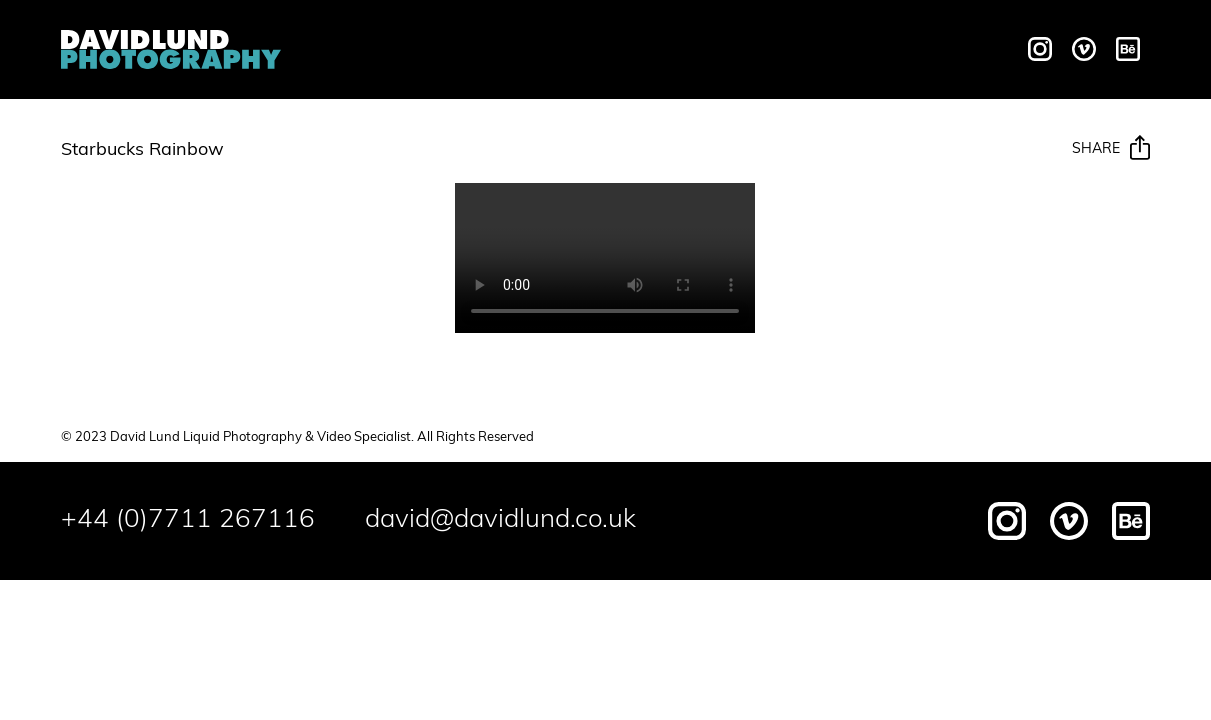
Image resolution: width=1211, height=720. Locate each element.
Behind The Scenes (799, 50)
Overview (352, 50)
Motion (541, 50)
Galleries (641, 50)
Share (1111, 149)
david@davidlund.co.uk (500, 520)
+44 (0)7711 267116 (188, 520)
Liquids (454, 50)
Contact (952, 50)
